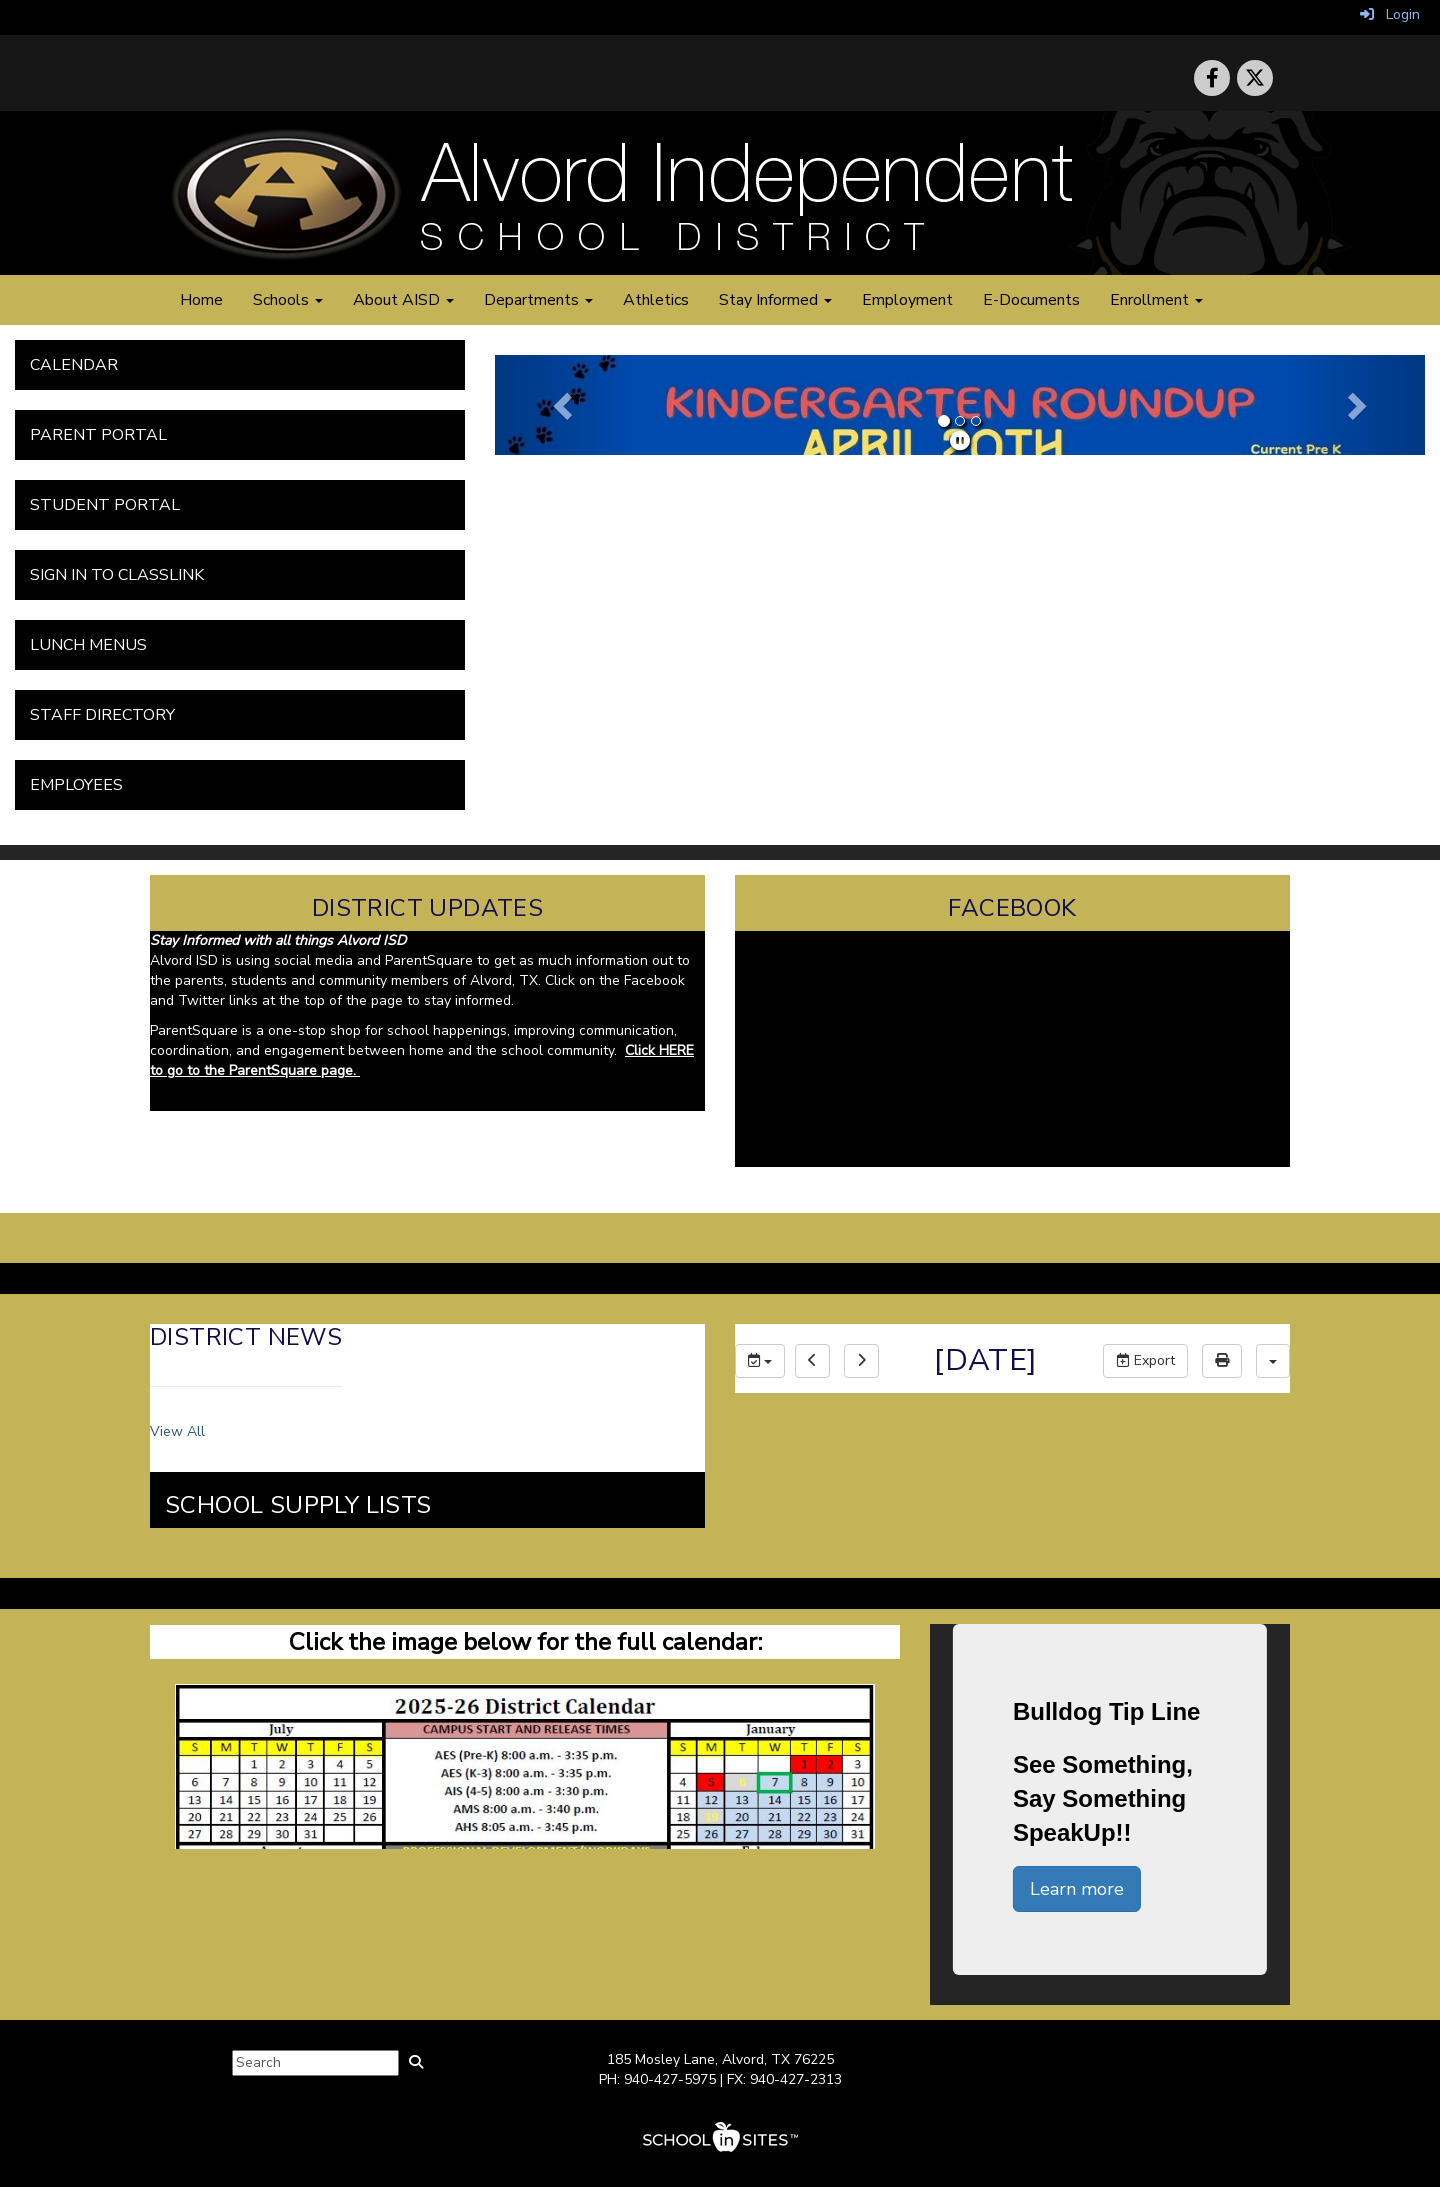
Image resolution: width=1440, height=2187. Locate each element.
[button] (565, 405)
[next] (861, 1361)
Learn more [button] (1077, 1889)
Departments (538, 300)
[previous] (812, 1361)
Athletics (656, 300)
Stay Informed (775, 300)
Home (201, 300)
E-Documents (1031, 300)
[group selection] (760, 1361)
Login (1390, 14)
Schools (288, 300)
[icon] (1255, 78)
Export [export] (1145, 1360)
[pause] (960, 441)
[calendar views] (1273, 1361)
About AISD (403, 300)
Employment (907, 300)
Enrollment (1156, 300)
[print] (1222, 1361)
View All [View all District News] (177, 1431)
